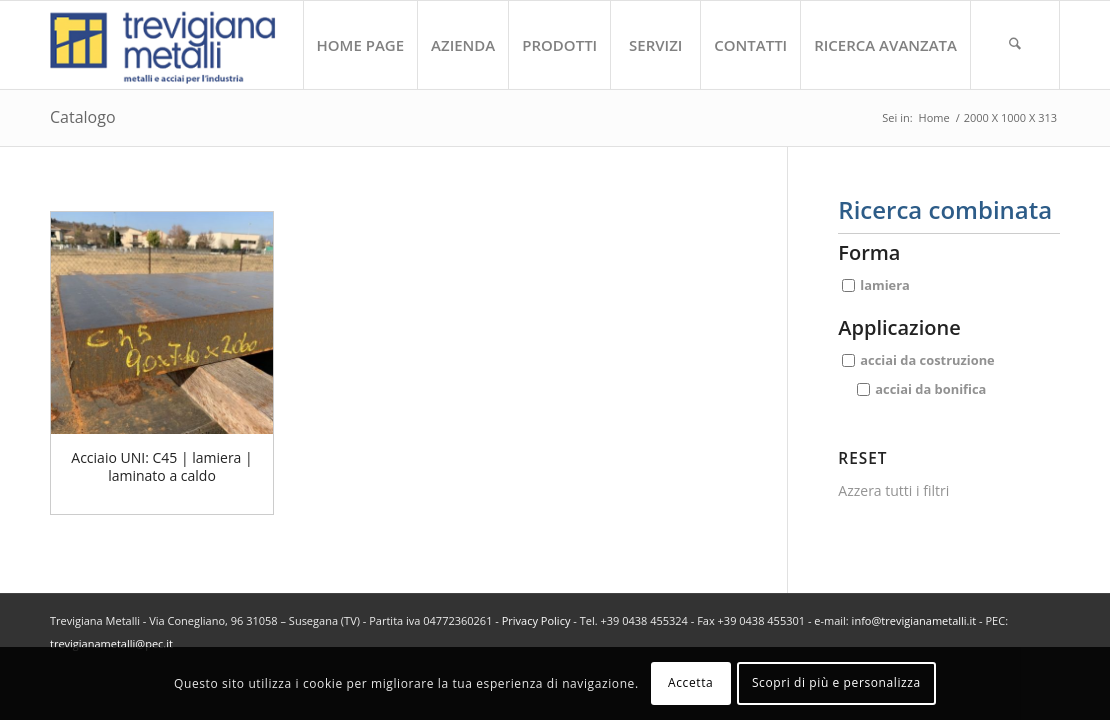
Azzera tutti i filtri (893, 490)
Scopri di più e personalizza (836, 682)
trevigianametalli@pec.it (111, 643)
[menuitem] (360, 45)
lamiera (885, 285)
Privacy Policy (536, 620)
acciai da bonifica (930, 388)
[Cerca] (1015, 45)
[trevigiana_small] (180, 45)
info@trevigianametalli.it (914, 620)
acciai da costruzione (927, 360)
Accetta (690, 682)
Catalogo (83, 117)
